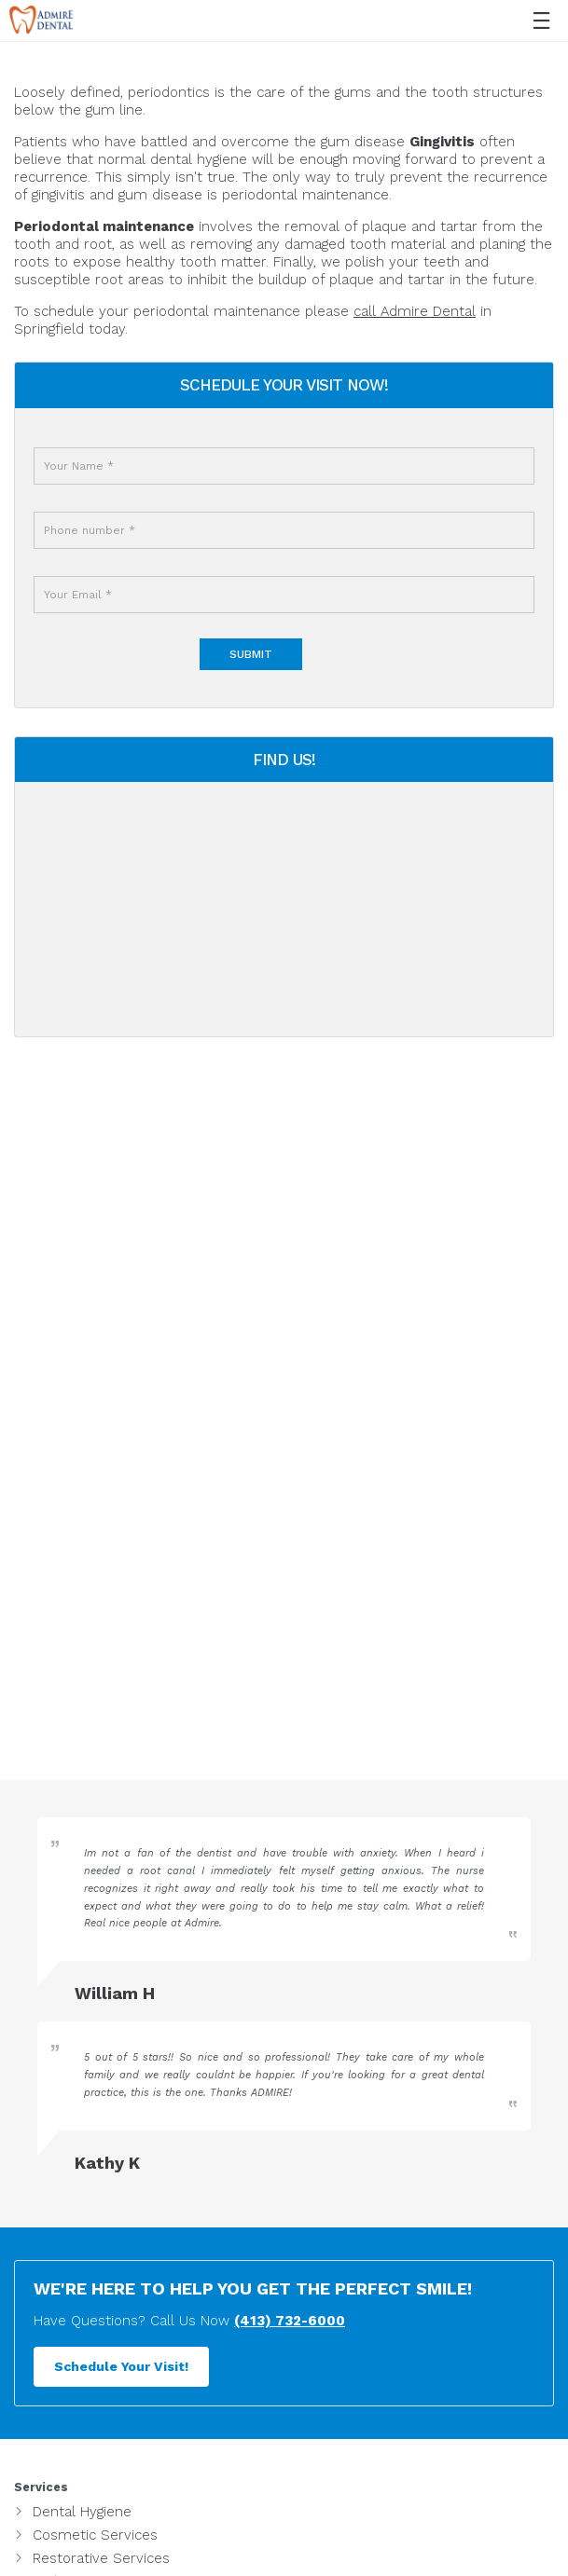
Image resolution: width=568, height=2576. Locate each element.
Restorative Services (101, 2558)
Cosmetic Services (95, 2535)
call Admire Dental (414, 311)
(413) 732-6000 (289, 2320)
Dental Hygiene (82, 2511)
